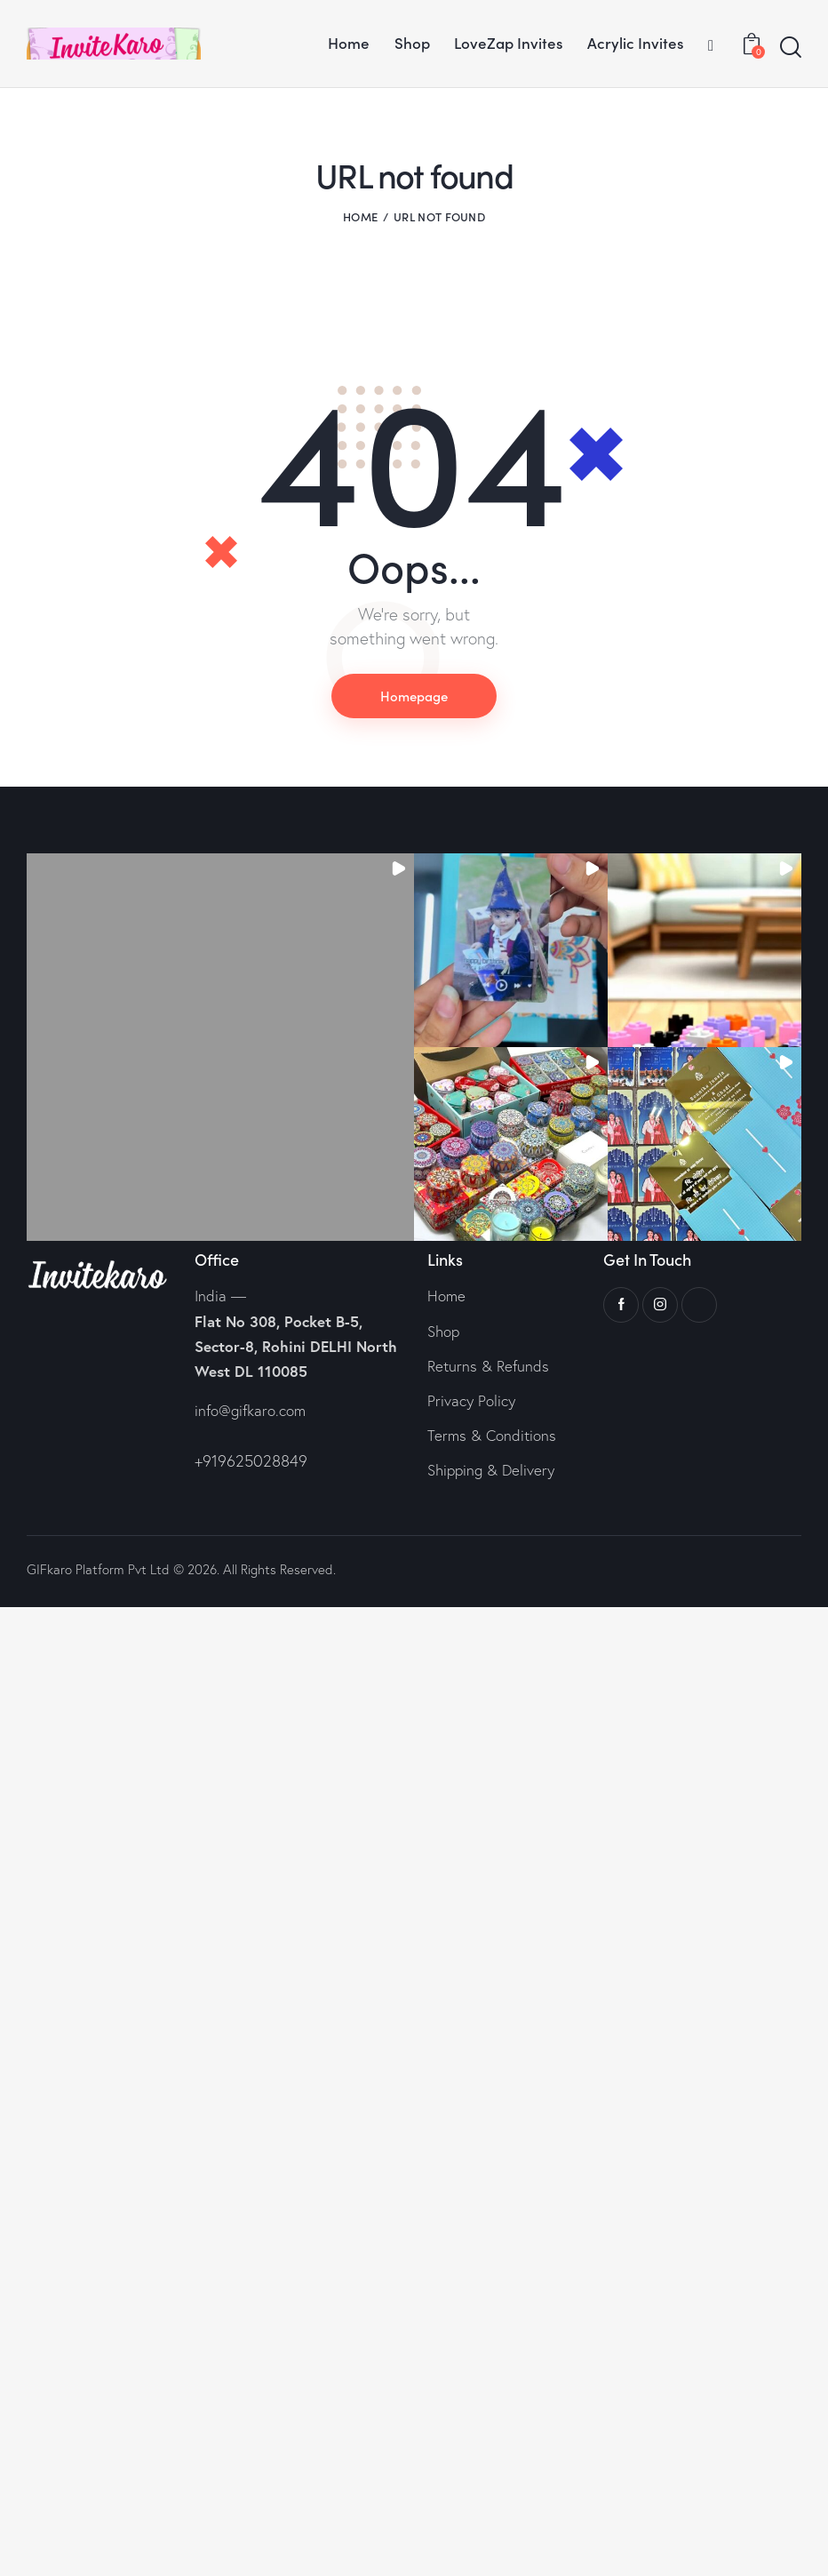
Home (360, 216)
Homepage (414, 695)
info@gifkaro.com (250, 1410)
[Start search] (790, 47)
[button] (220, 1047)
